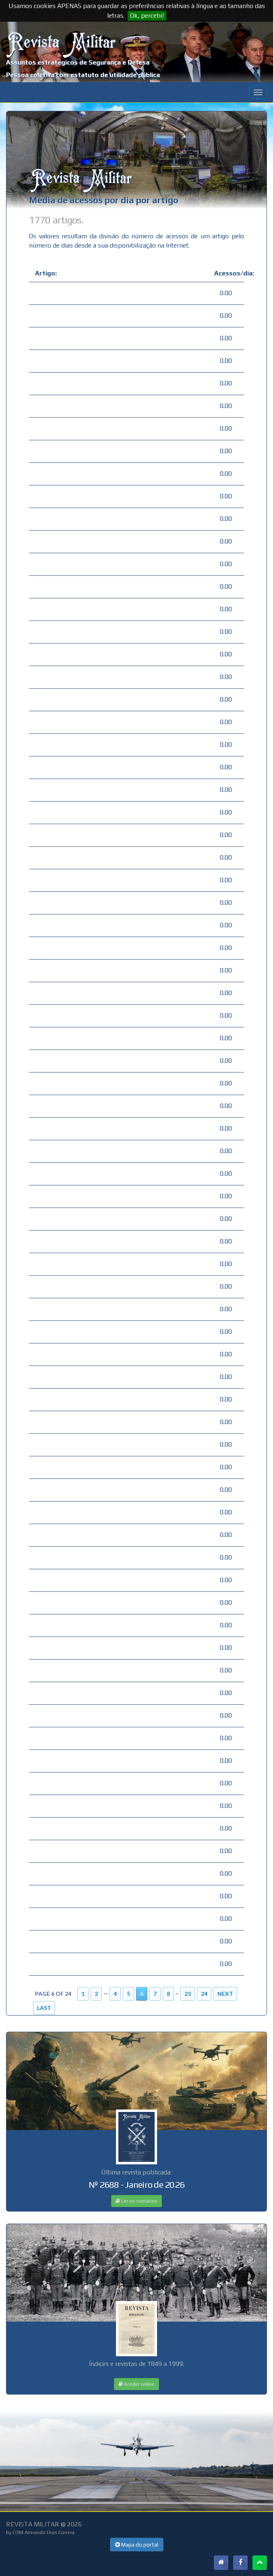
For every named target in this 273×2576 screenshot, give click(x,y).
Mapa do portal (136, 2544)
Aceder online (136, 2384)
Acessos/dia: (226, 273)
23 (187, 1993)
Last (44, 2007)
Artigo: (46, 273)
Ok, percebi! (147, 15)
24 (204, 1993)
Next (225, 1993)
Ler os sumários (136, 2201)
